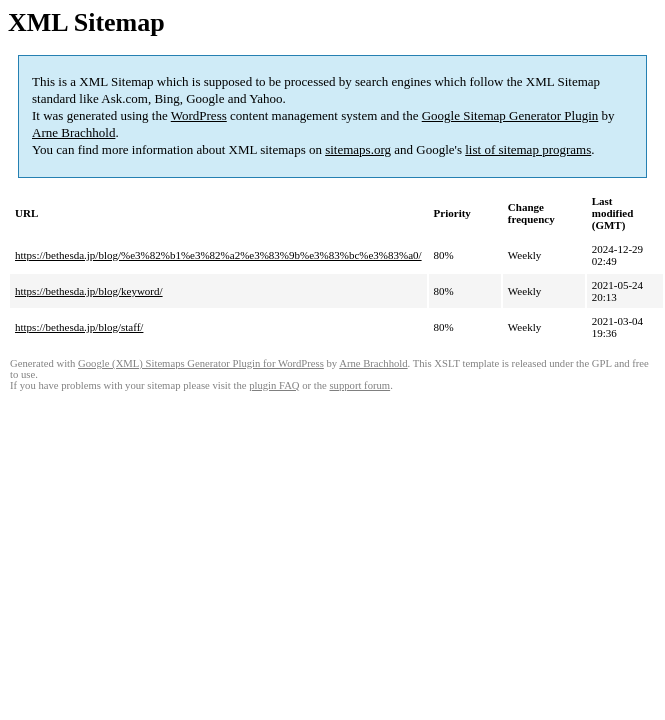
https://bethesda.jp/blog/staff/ (79, 327)
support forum (359, 385)
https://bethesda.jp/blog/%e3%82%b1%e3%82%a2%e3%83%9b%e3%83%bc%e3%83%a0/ (218, 255)
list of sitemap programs (528, 149)
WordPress (199, 115)
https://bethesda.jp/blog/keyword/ (89, 291)
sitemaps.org (358, 149)
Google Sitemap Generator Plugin (510, 115)
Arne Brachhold (73, 132)
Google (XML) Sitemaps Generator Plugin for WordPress (201, 363)
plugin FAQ (274, 385)
